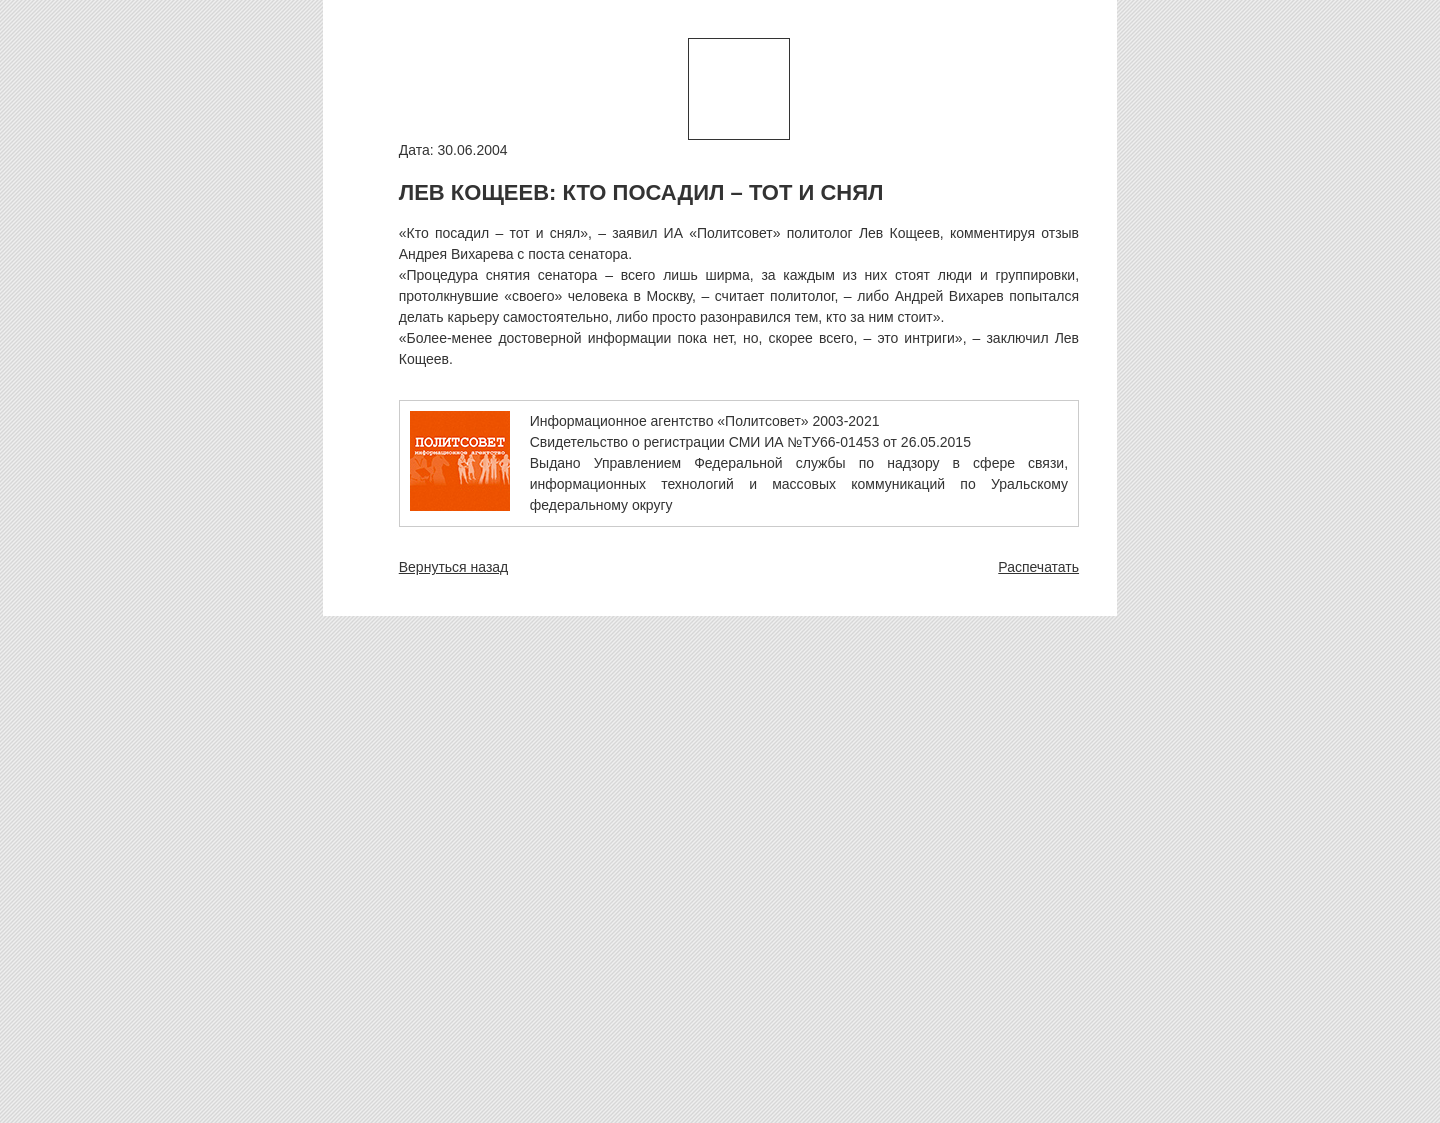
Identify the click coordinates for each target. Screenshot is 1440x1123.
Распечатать (1038, 567)
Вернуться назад (454, 567)
